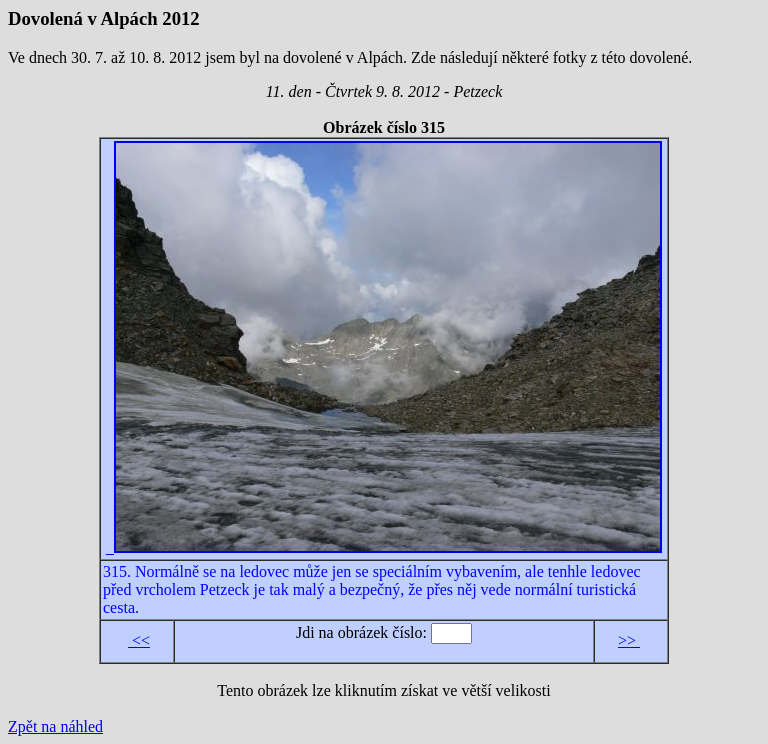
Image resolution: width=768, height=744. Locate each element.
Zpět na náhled (55, 726)
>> (629, 640)
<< (139, 640)
